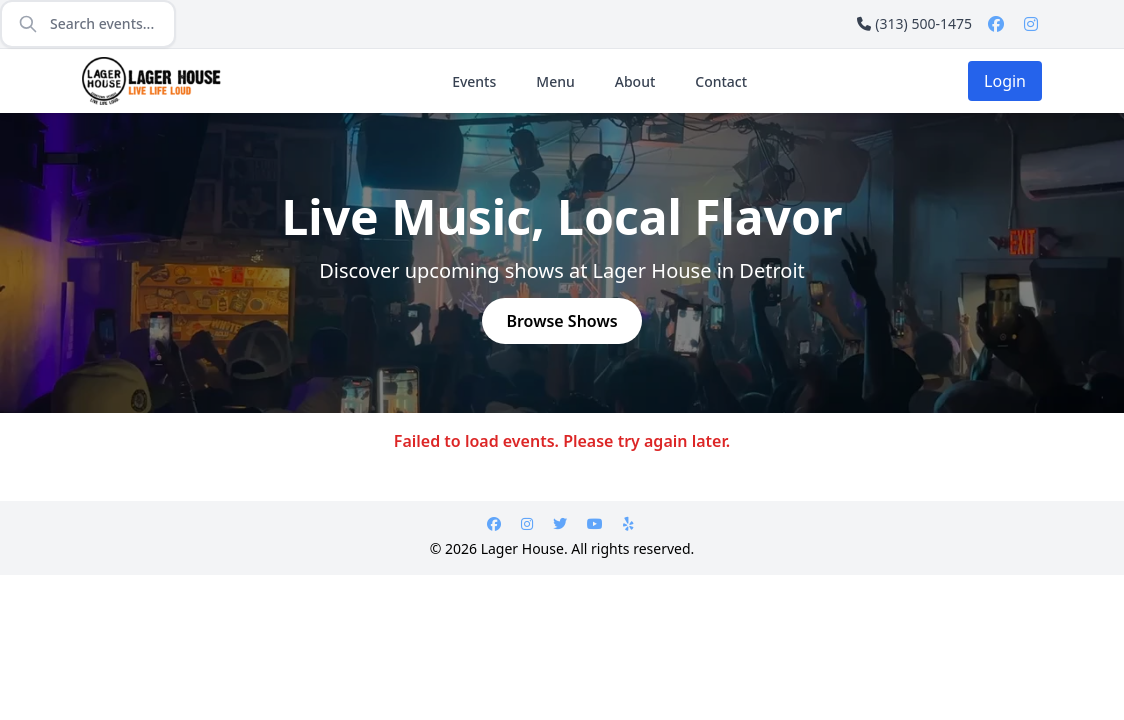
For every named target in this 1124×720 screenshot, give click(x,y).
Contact (721, 81)
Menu (555, 81)
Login (1005, 81)
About (635, 81)
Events (474, 81)
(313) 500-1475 (914, 23)
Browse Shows (561, 321)
